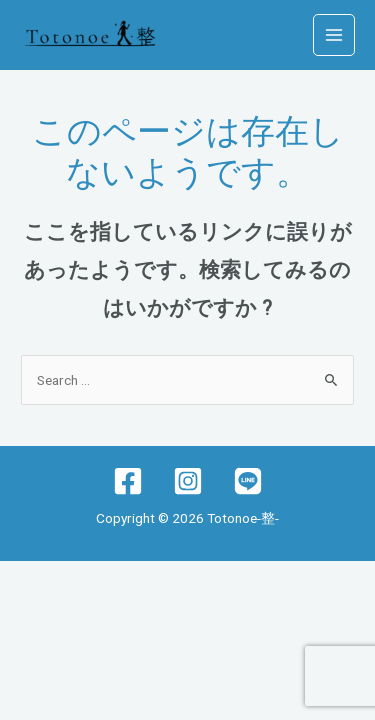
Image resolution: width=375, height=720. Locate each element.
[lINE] (248, 481)
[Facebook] (128, 481)
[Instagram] (188, 481)
